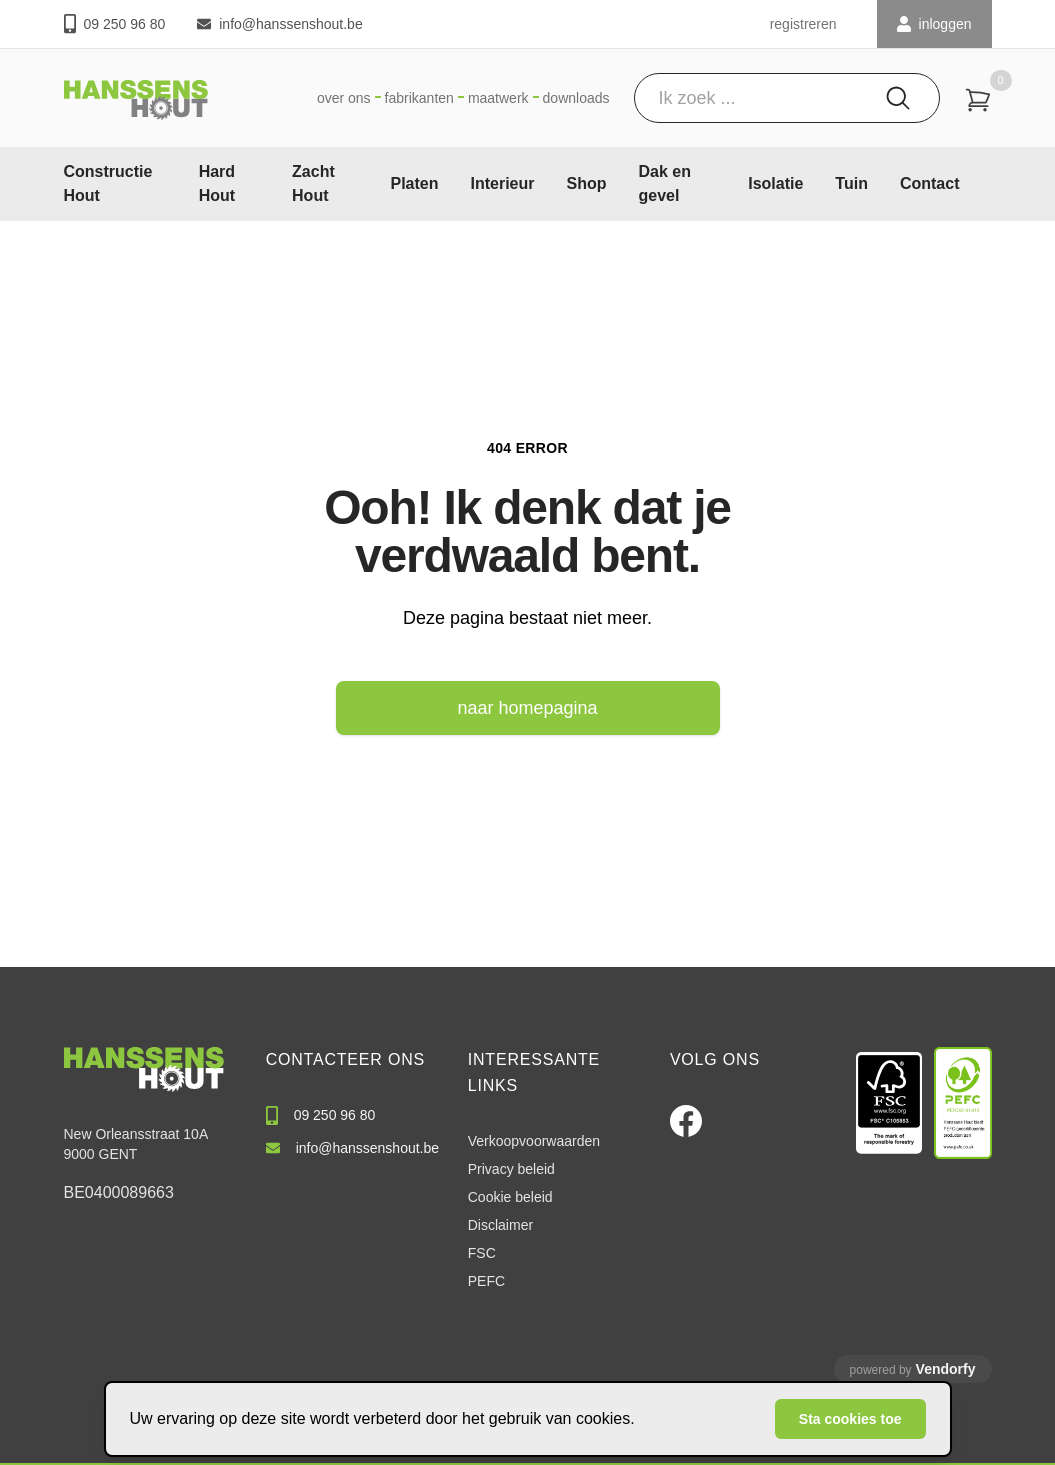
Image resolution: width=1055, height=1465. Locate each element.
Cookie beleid (510, 1197)
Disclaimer (500, 1225)
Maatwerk (498, 98)
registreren (803, 24)
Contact (930, 183)
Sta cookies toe (850, 1419)
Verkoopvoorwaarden (534, 1141)
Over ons (344, 98)
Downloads (576, 98)
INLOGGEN (934, 24)
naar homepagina (527, 708)
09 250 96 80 (115, 23)
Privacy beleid (511, 1169)
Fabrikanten (419, 98)
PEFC (486, 1281)
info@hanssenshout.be (279, 24)
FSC (482, 1253)
